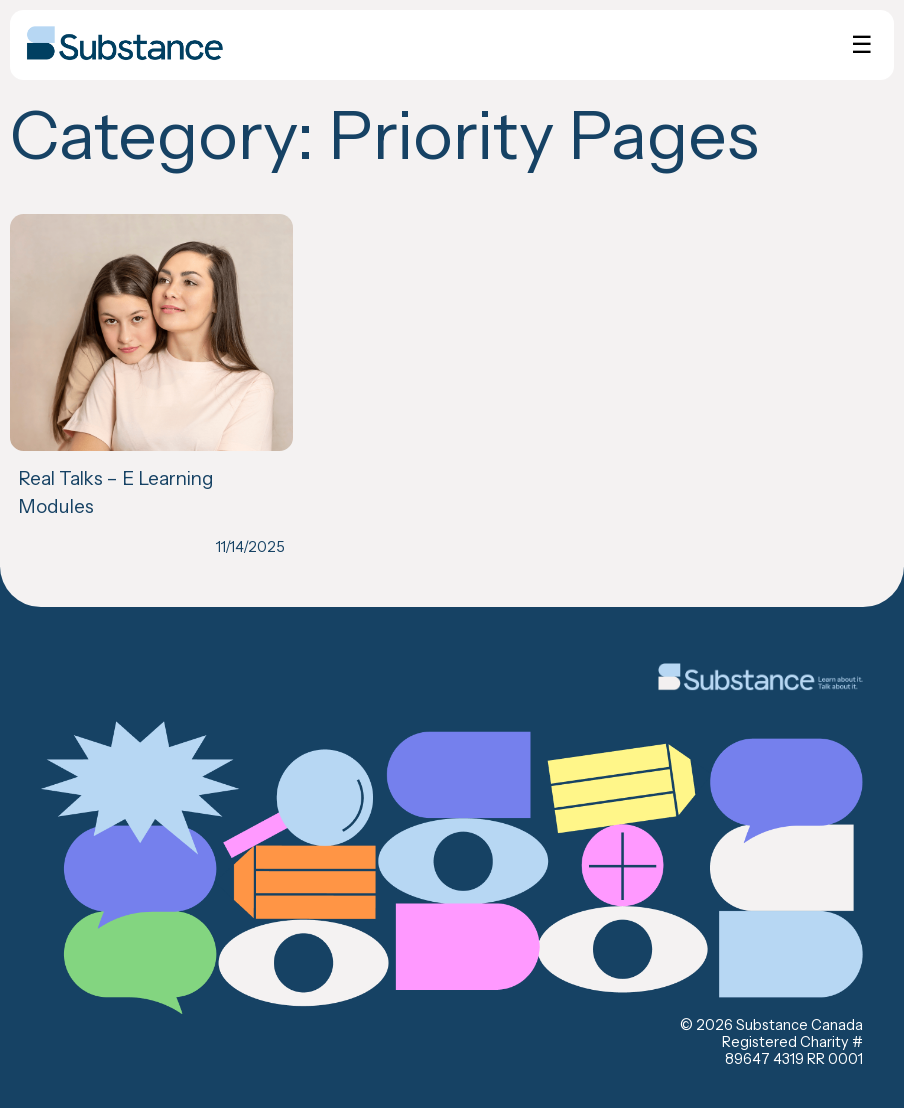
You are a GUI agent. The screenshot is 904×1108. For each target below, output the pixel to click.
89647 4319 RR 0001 (794, 1059)
